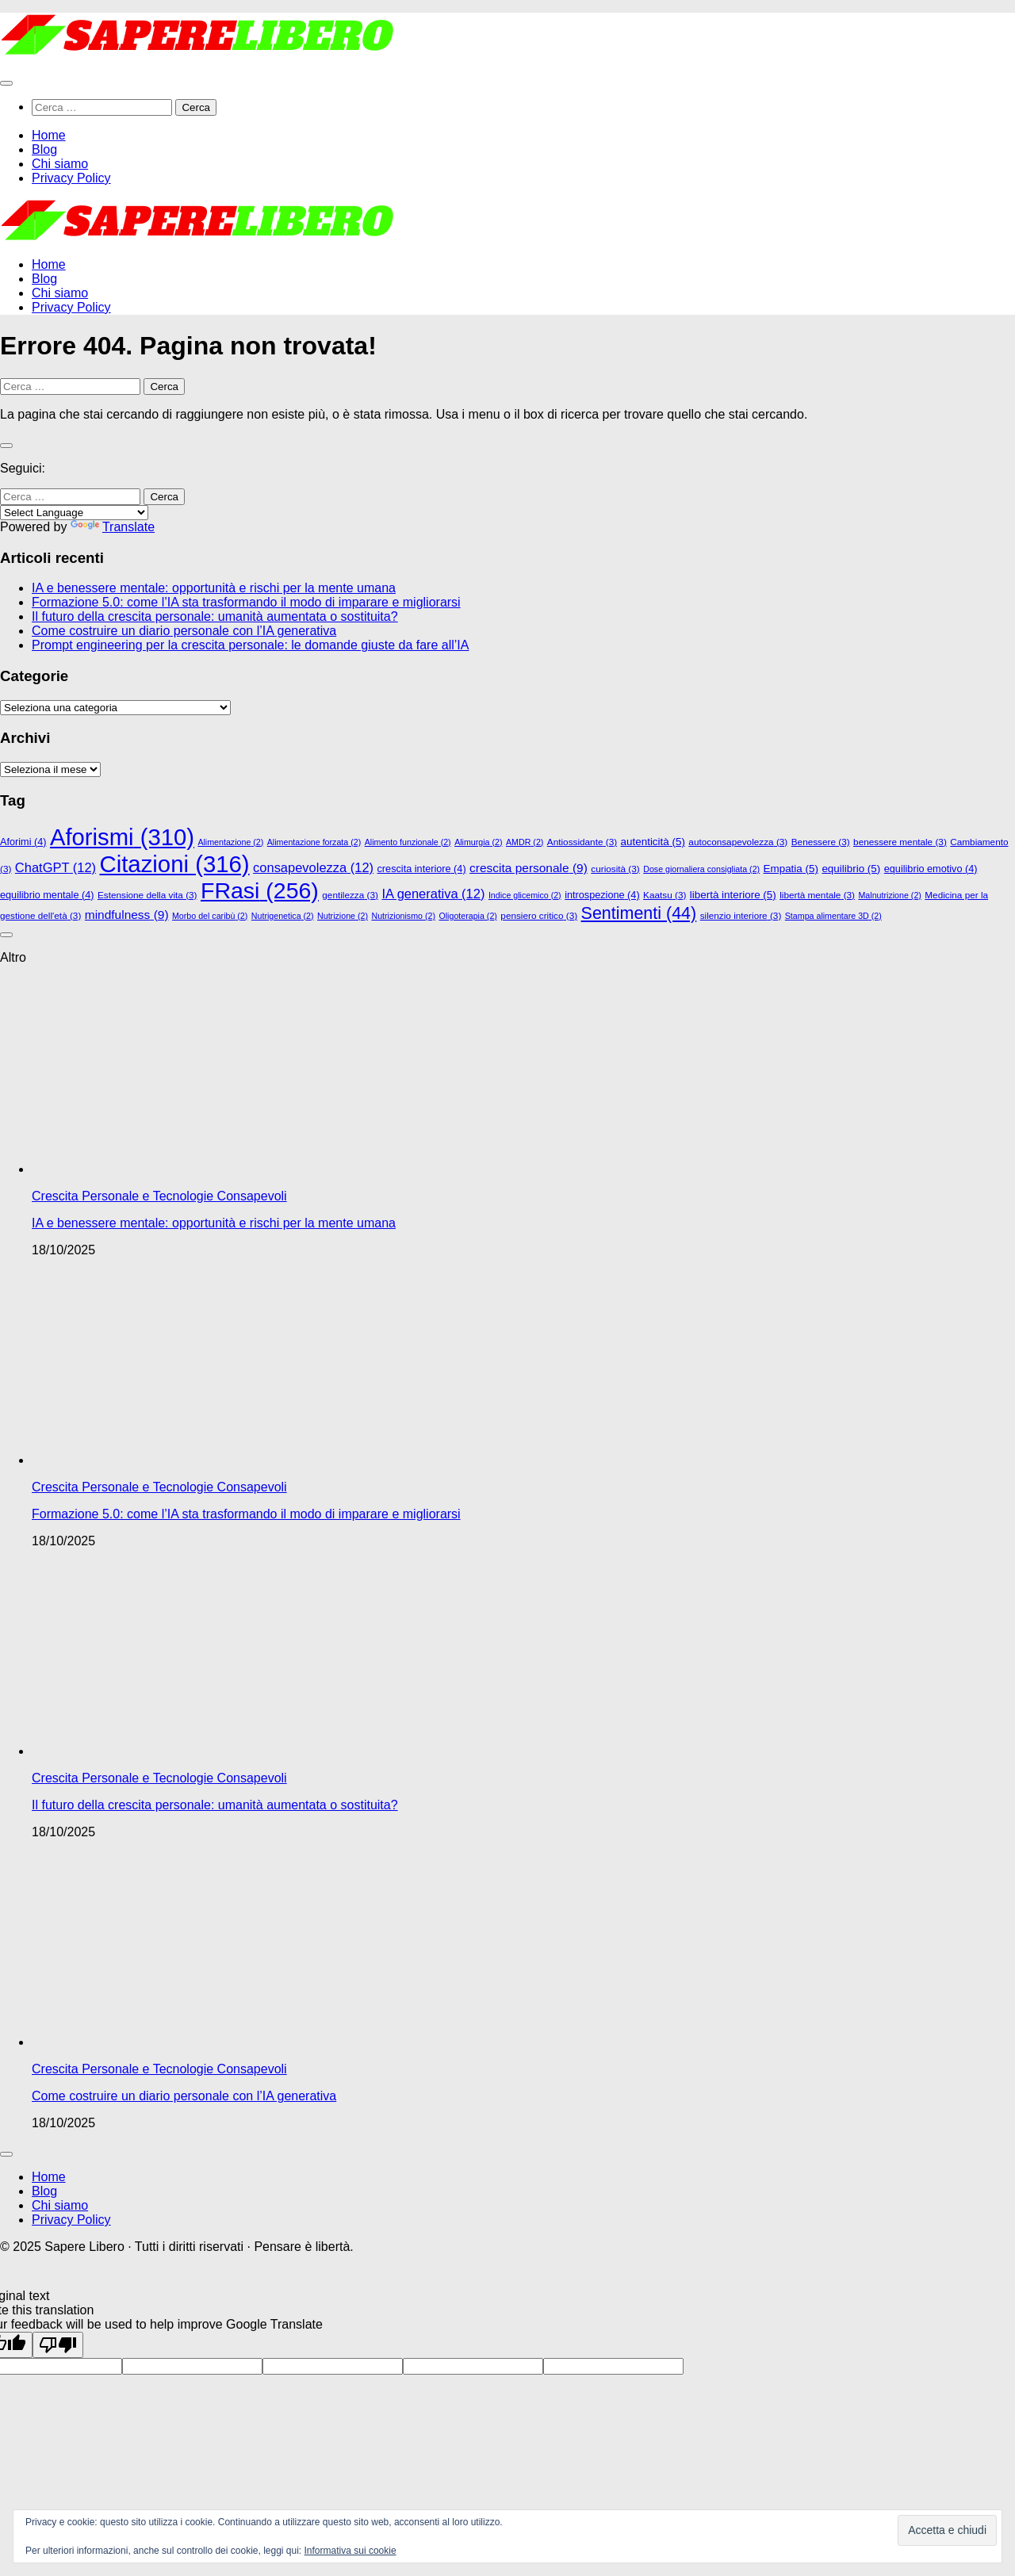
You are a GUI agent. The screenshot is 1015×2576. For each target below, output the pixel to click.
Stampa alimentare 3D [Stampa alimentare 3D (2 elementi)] (833, 916)
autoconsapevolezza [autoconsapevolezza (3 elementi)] (737, 841)
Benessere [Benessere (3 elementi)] (820, 841)
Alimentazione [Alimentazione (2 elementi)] (230, 842)
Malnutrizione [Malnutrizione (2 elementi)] (889, 895)
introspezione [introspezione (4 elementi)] (602, 895)
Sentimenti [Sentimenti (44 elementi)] (639, 913)
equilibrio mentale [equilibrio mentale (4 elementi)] (47, 895)
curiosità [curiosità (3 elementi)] (615, 868)
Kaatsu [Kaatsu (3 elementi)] (664, 895)
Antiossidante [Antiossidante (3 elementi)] (582, 841)
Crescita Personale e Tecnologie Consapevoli (159, 1196)
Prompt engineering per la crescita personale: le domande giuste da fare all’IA (250, 645)
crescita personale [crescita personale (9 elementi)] (528, 868)
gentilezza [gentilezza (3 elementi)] (350, 895)
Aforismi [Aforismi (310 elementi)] (122, 837)
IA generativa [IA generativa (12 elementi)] (433, 893)
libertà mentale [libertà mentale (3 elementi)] (817, 895)
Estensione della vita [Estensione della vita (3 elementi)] (147, 895)
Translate (113, 527)
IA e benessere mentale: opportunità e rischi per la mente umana (214, 588)
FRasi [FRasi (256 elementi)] (260, 890)
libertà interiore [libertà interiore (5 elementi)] (733, 895)
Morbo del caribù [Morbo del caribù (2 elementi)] (209, 916)
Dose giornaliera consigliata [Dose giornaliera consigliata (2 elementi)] (701, 869)
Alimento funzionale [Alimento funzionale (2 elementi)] (408, 842)
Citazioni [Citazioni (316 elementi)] (175, 864)
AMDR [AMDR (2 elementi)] (524, 842)
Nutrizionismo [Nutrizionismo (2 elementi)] (403, 916)
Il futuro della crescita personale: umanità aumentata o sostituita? (215, 616)
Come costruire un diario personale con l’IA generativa (184, 630)
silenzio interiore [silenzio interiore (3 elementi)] (741, 915)
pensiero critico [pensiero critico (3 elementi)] (538, 915)
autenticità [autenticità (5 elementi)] (653, 842)
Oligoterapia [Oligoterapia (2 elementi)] (467, 916)
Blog (44, 149)
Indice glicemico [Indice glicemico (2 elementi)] (524, 895)
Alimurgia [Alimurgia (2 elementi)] (478, 842)
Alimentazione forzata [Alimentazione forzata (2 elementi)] (314, 842)
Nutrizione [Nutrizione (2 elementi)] (342, 916)
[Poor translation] (58, 2345)
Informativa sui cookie (350, 2550)
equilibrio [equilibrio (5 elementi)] (851, 869)
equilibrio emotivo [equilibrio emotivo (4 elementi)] (931, 869)
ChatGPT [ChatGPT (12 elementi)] (55, 867)
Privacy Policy (71, 178)
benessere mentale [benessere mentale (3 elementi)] (900, 841)
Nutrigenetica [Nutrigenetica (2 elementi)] (282, 916)
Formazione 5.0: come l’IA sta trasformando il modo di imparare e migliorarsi (246, 602)
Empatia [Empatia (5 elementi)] (791, 869)
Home (49, 135)
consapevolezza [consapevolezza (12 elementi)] (313, 867)
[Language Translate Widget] (74, 512)
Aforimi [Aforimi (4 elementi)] (23, 842)
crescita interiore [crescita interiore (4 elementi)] (421, 869)
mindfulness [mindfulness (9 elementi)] (127, 914)
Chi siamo (60, 163)
